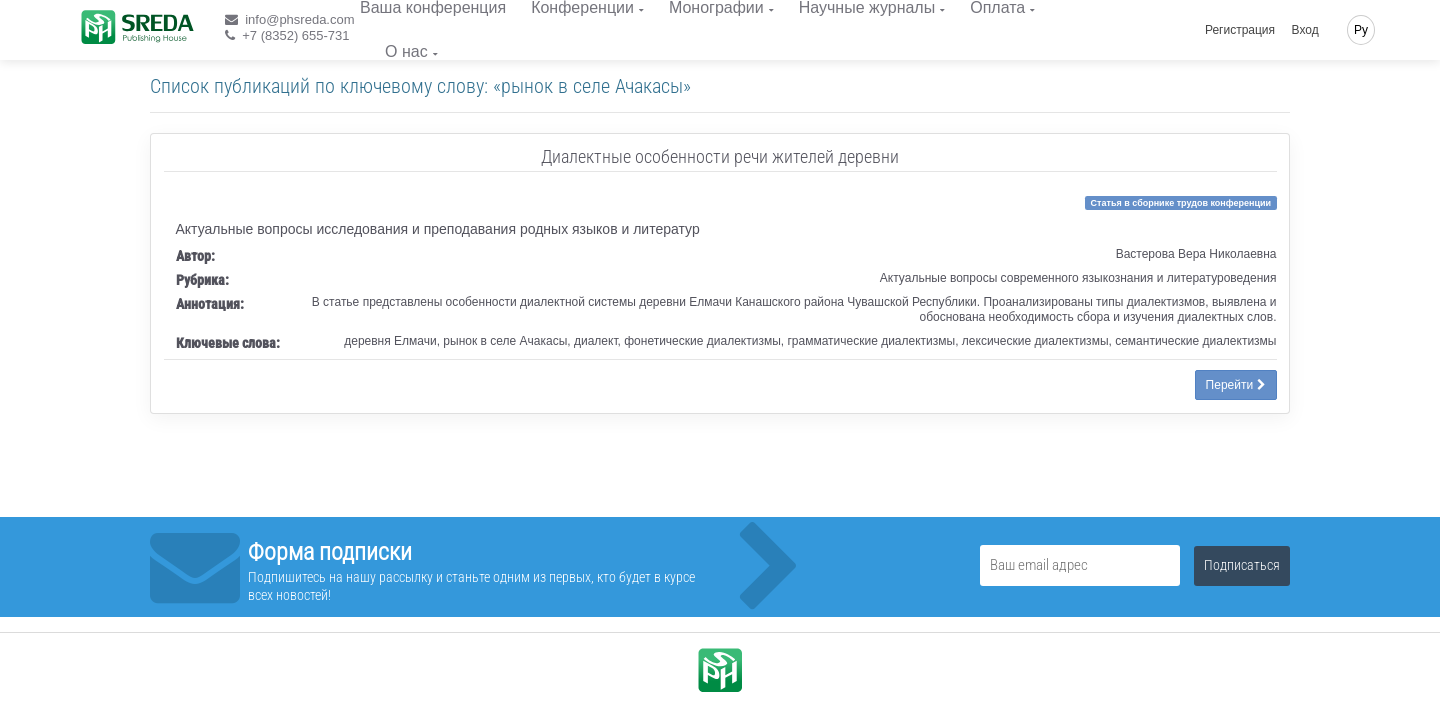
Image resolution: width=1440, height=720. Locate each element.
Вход (1305, 30)
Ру (1361, 30)
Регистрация (1240, 30)
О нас (406, 51)
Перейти (1236, 385)
